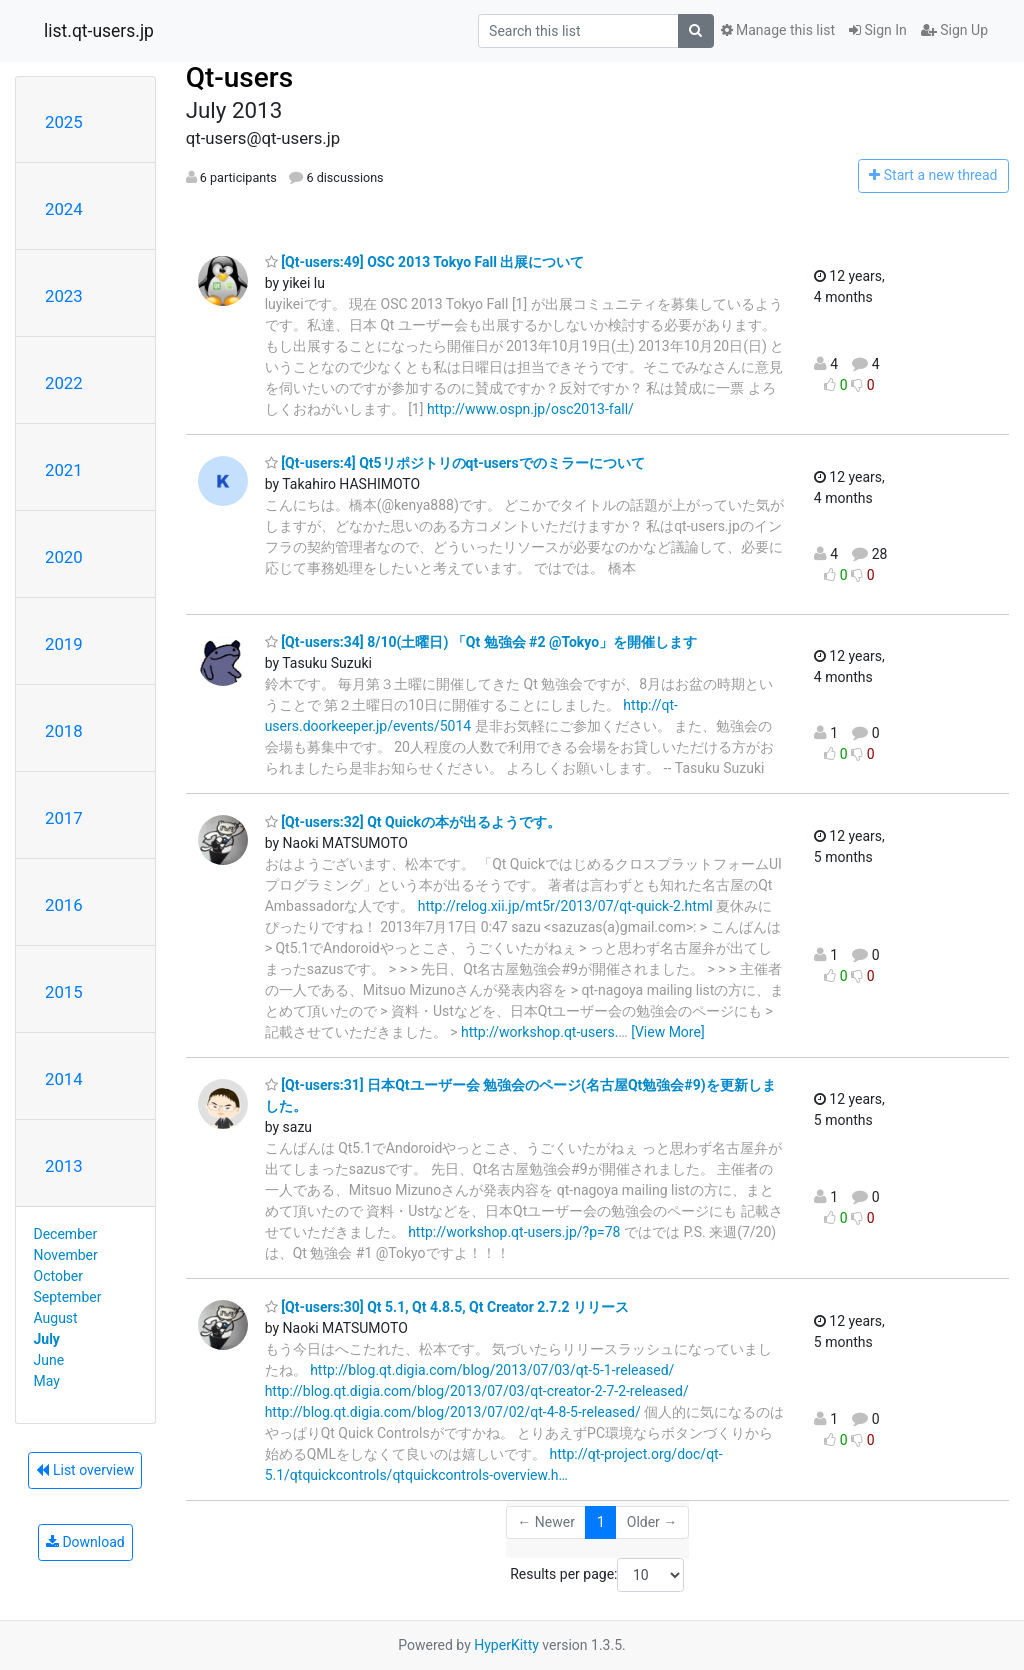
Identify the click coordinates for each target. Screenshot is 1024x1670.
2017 (64, 818)
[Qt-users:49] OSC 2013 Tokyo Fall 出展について (425, 262)
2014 (64, 1079)
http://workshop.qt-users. (539, 1032)
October (58, 1276)
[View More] (667, 1032)
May (47, 1381)
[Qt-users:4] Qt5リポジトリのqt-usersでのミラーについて (455, 463)
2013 (64, 1166)
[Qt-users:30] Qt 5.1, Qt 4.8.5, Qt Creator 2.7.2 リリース (447, 1307)
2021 (64, 470)
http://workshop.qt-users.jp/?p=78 (514, 1232)
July (47, 1339)
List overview (85, 1470)
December (66, 1234)
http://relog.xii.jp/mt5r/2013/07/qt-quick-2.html (565, 906)
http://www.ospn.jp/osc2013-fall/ (530, 409)
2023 (64, 296)
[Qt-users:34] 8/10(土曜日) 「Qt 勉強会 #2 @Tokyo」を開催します (481, 642)
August (56, 1318)
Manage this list (778, 30)
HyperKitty (506, 1645)
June (49, 1360)
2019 (64, 644)
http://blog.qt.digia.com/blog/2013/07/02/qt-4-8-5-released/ (453, 1412)
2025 (64, 122)
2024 (64, 209)
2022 (64, 383)
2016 (64, 905)
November (66, 1255)
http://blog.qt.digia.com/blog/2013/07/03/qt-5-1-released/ (492, 1370)
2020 (64, 557)
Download (85, 1542)
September (68, 1297)
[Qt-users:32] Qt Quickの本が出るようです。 (413, 822)
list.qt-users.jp (99, 31)
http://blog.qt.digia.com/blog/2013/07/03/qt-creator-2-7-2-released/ (477, 1391)
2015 (64, 992)
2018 (64, 731)
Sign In (878, 30)
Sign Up (954, 30)
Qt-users (239, 77)
